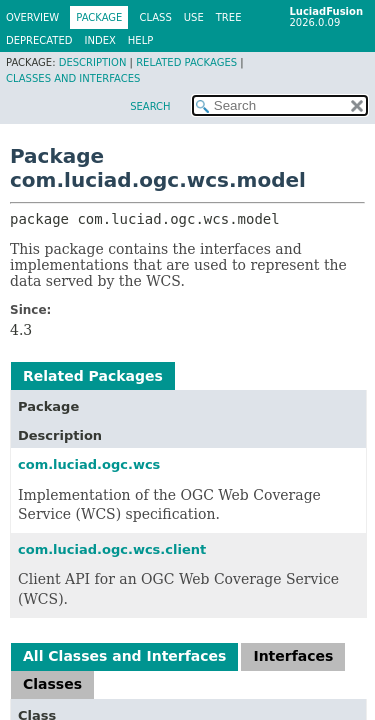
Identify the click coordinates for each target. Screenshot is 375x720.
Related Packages (186, 62)
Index (100, 40)
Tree (229, 17)
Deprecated (39, 40)
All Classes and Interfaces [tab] (124, 656)
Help (140, 40)
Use (194, 17)
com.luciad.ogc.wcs (89, 464)
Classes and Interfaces (73, 78)
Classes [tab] (52, 684)
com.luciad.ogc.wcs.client (112, 549)
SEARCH (150, 106)
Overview (32, 17)
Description (93, 62)
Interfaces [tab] (293, 656)
